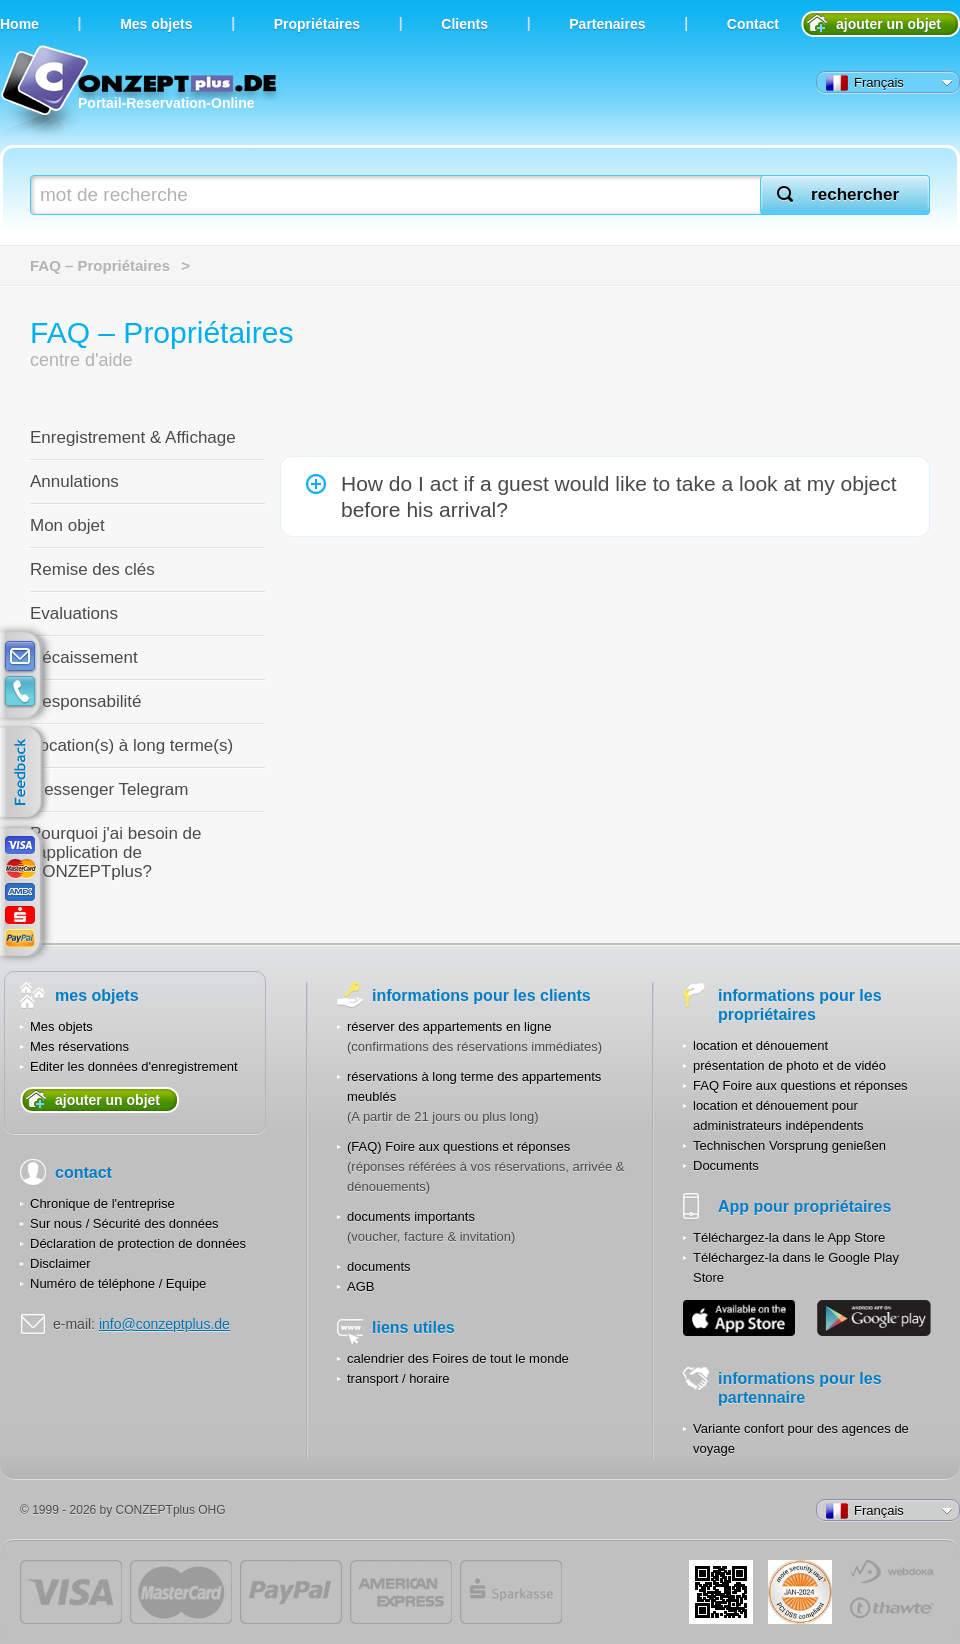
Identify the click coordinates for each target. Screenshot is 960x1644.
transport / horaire (398, 1378)
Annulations (74, 481)
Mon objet (67, 525)
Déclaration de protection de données (138, 1243)
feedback (25, 773)
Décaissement (84, 657)
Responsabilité (86, 701)
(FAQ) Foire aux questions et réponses (458, 1146)
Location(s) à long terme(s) (131, 745)
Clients (464, 24)
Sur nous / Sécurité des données (124, 1223)
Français (865, 83)
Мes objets (156, 24)
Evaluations (74, 613)
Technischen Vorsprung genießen (789, 1145)
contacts (20, 692)
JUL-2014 (800, 1592)
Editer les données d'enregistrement (134, 1066)
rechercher (855, 194)
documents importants (411, 1216)
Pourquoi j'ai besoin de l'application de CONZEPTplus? (115, 852)
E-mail (20, 657)
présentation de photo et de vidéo (789, 1065)
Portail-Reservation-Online (141, 92)
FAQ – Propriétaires (100, 265)
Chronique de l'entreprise (102, 1203)
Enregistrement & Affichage (133, 437)
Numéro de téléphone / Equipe (118, 1283)
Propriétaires (317, 24)
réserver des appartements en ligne (449, 1026)
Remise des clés (92, 569)
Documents (726, 1165)
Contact (753, 24)
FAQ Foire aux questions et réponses (800, 1085)
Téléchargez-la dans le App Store (789, 1237)
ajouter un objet (888, 24)
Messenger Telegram (109, 789)
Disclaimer (60, 1263)
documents (379, 1266)
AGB (360, 1286)
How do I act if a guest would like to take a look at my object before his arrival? (619, 496)
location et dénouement (760, 1045)
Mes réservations (79, 1046)
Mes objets (61, 1026)
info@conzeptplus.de (164, 1324)
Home (19, 24)
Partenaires (607, 24)
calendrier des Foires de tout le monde (458, 1358)
